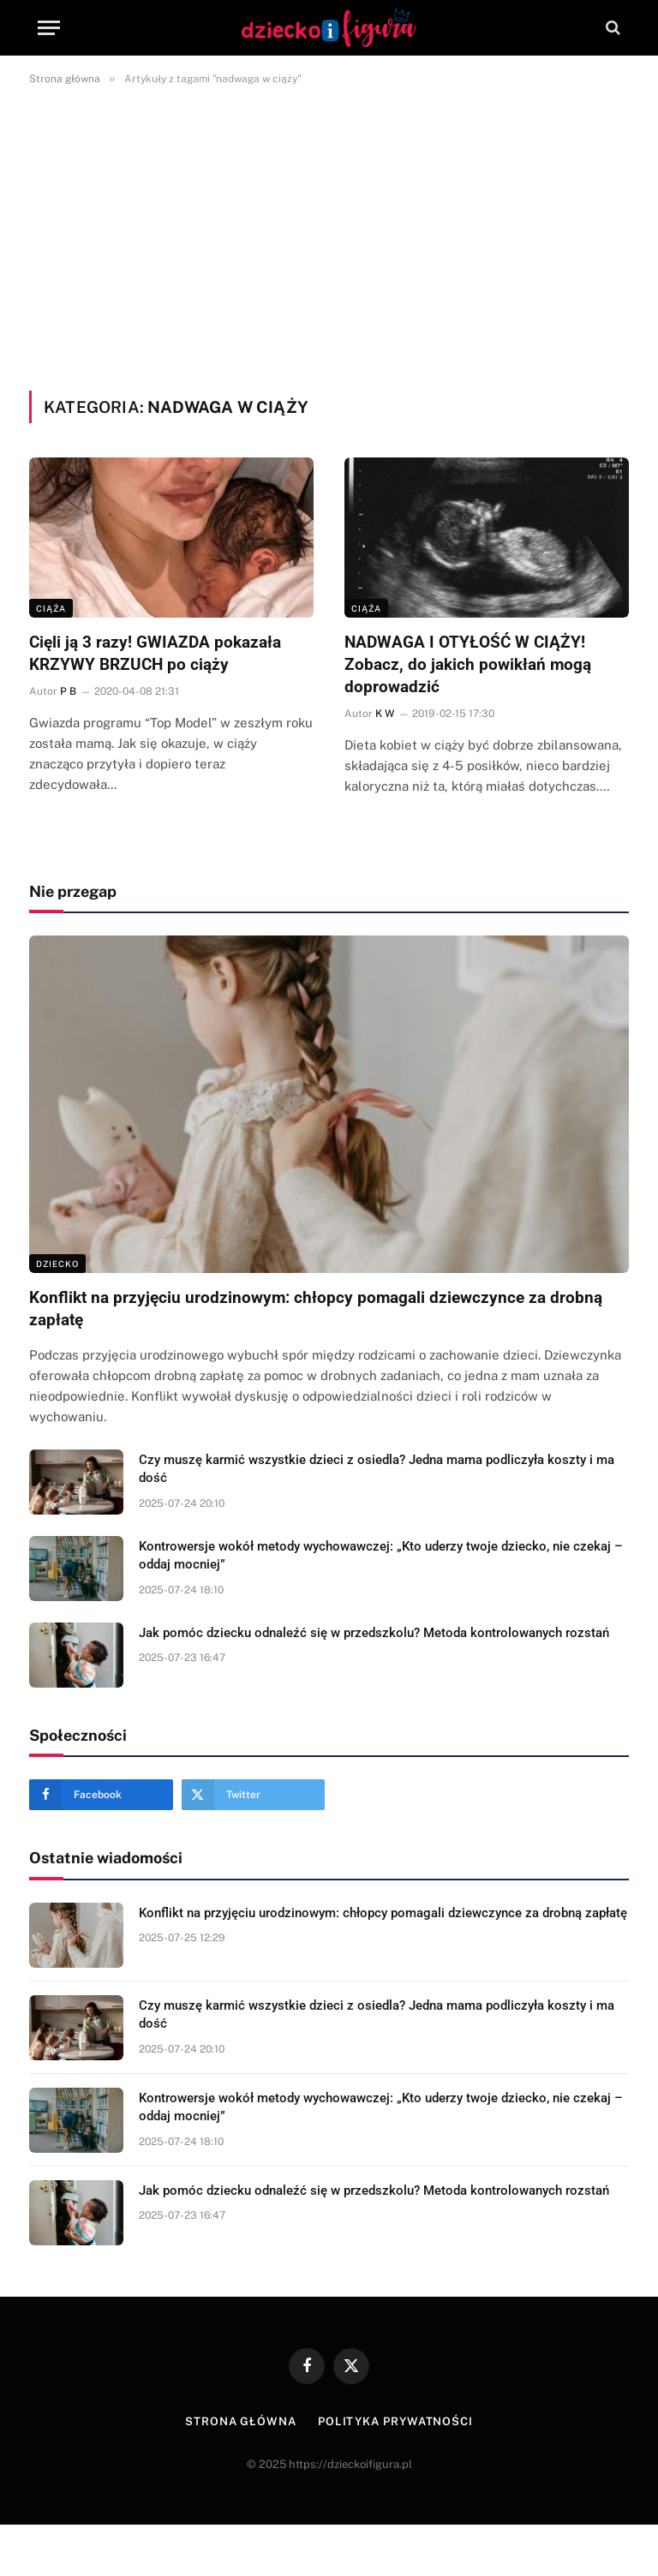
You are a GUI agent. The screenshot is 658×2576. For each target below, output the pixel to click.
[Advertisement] (329, 235)
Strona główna (240, 2421)
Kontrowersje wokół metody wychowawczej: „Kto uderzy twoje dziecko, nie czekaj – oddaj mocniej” (381, 1555)
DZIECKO (57, 1263)
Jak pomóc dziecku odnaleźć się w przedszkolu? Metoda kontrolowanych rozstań (374, 1633)
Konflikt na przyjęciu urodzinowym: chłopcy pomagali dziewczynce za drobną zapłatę (315, 1309)
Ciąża (51, 608)
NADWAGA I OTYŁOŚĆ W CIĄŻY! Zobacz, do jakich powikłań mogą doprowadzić (467, 664)
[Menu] (49, 28)
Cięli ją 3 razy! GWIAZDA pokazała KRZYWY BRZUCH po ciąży (155, 653)
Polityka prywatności (395, 2421)
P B (68, 691)
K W (384, 714)
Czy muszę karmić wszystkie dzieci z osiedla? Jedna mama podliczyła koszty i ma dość (376, 1468)
